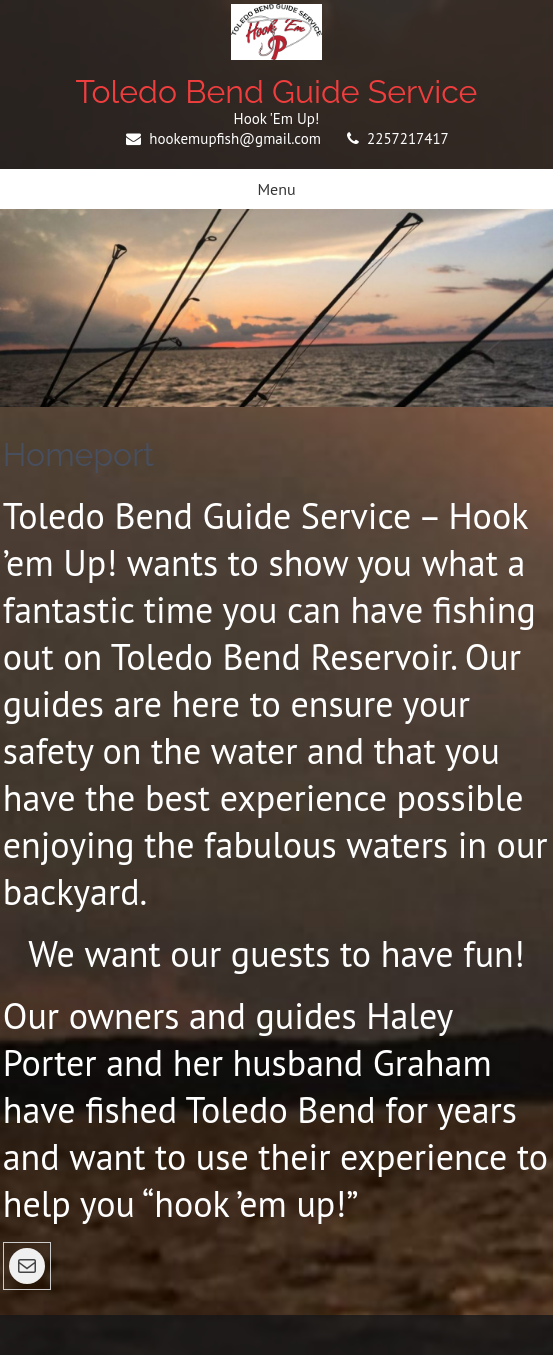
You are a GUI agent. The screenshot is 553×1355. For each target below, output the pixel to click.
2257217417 (408, 138)
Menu (276, 189)
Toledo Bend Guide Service (277, 91)
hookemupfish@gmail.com (235, 138)
